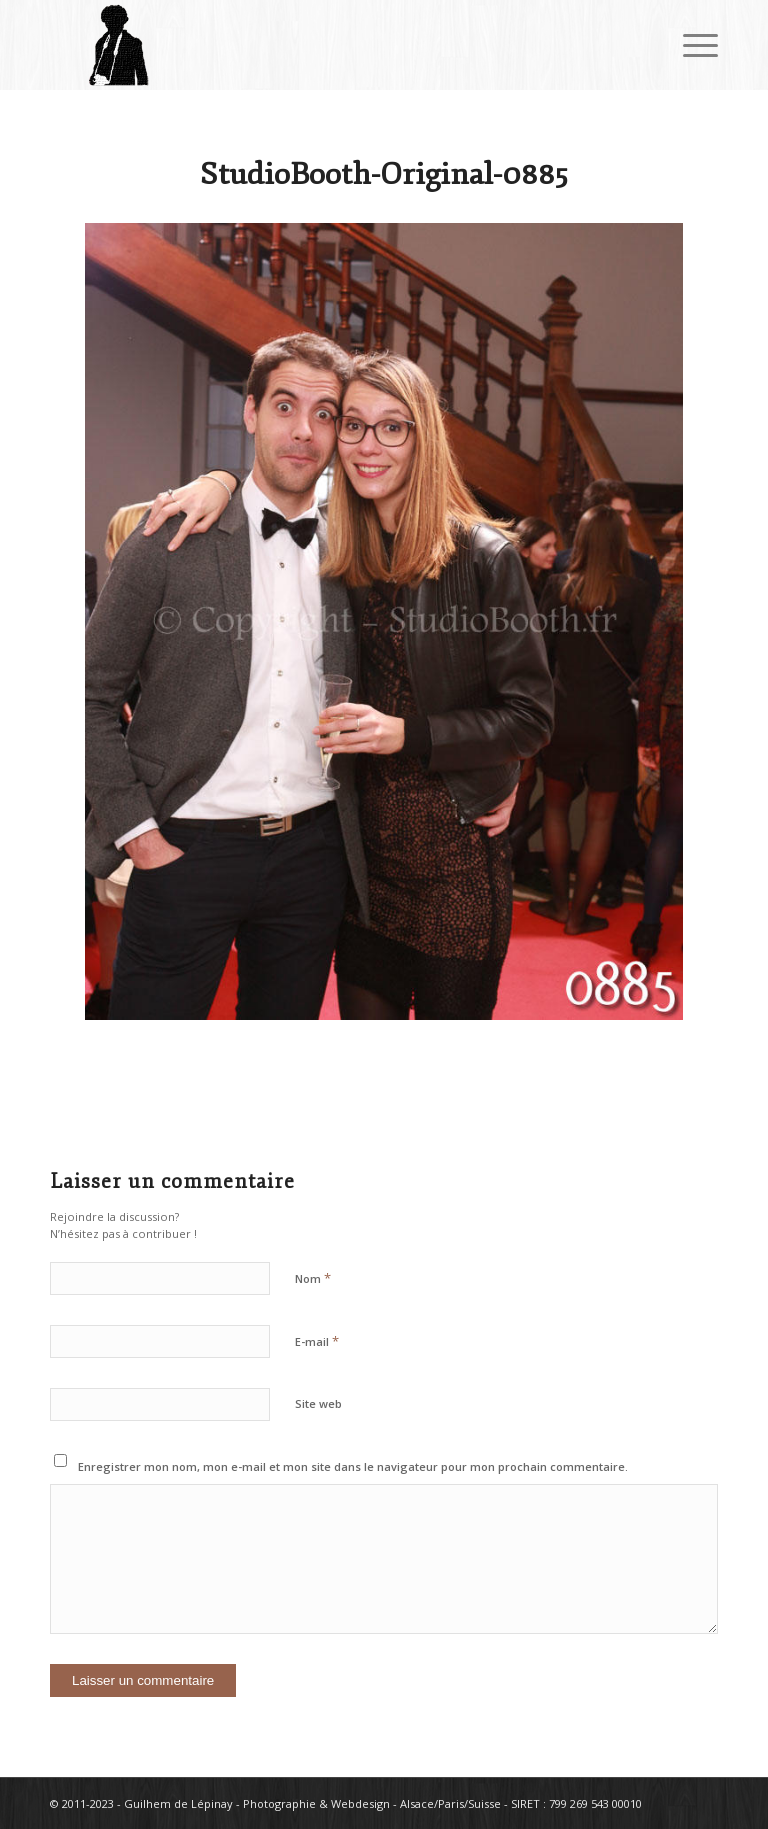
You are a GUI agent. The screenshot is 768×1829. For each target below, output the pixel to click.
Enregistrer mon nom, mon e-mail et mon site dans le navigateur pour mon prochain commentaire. (353, 1466)
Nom (313, 1278)
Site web (318, 1403)
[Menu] (690, 45)
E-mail (317, 1341)
